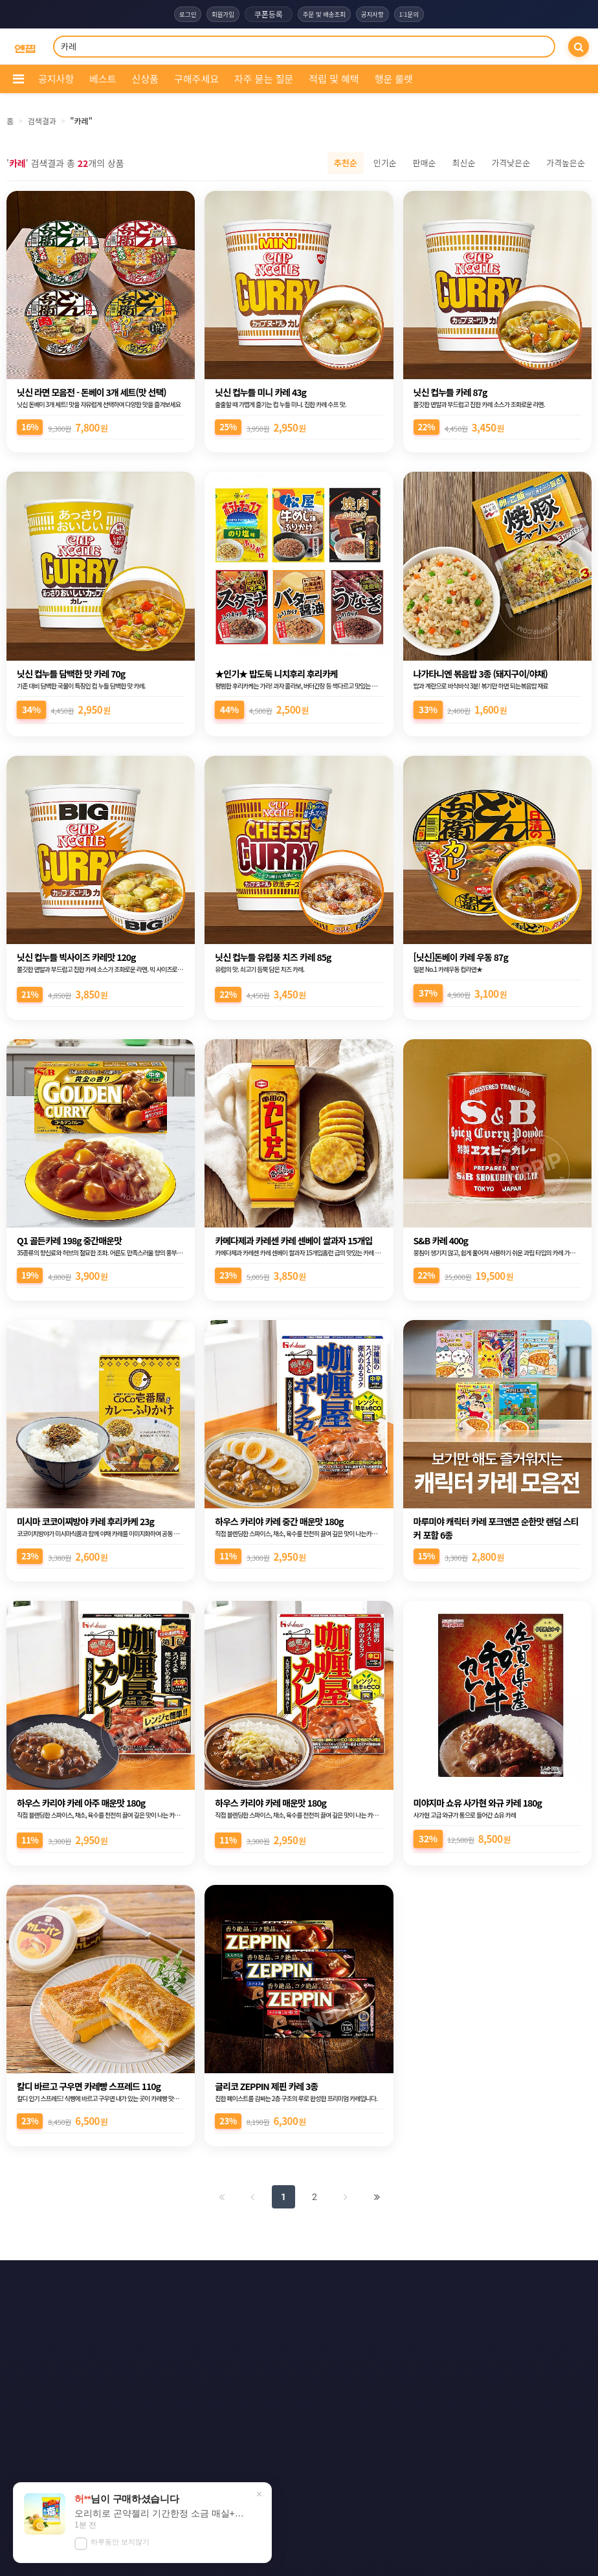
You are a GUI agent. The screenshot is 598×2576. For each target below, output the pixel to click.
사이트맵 (351, 2303)
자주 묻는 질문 (263, 78)
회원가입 (213, 14)
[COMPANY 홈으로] (25, 47)
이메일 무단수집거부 (374, 2279)
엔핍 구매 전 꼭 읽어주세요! (413, 2513)
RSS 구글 (230, 2327)
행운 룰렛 (394, 78)
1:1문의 (425, 14)
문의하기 (289, 2303)
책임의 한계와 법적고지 (205, 2303)
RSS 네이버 (297, 2327)
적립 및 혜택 (334, 78)
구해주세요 (196, 78)
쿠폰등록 (263, 13)
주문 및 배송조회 (324, 14)
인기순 (385, 163)
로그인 (171, 14)
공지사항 (381, 14)
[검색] (578, 46)
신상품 (145, 78)
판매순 (424, 163)
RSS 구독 (413, 2303)
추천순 (345, 163)
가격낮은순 (510, 163)
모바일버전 (365, 2327)
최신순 (463, 163)
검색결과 (42, 120)
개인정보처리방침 (282, 2279)
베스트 (102, 78)
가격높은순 (565, 163)
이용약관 (206, 2279)
